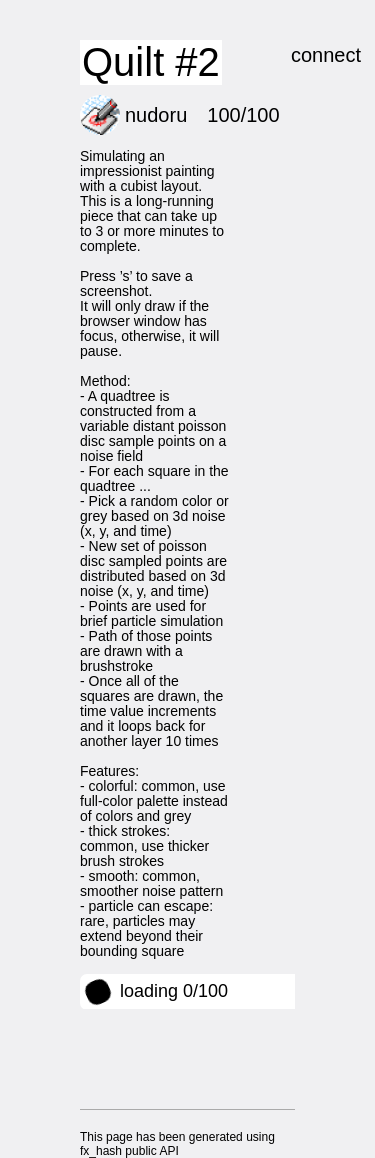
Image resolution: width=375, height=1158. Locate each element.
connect (326, 55)
